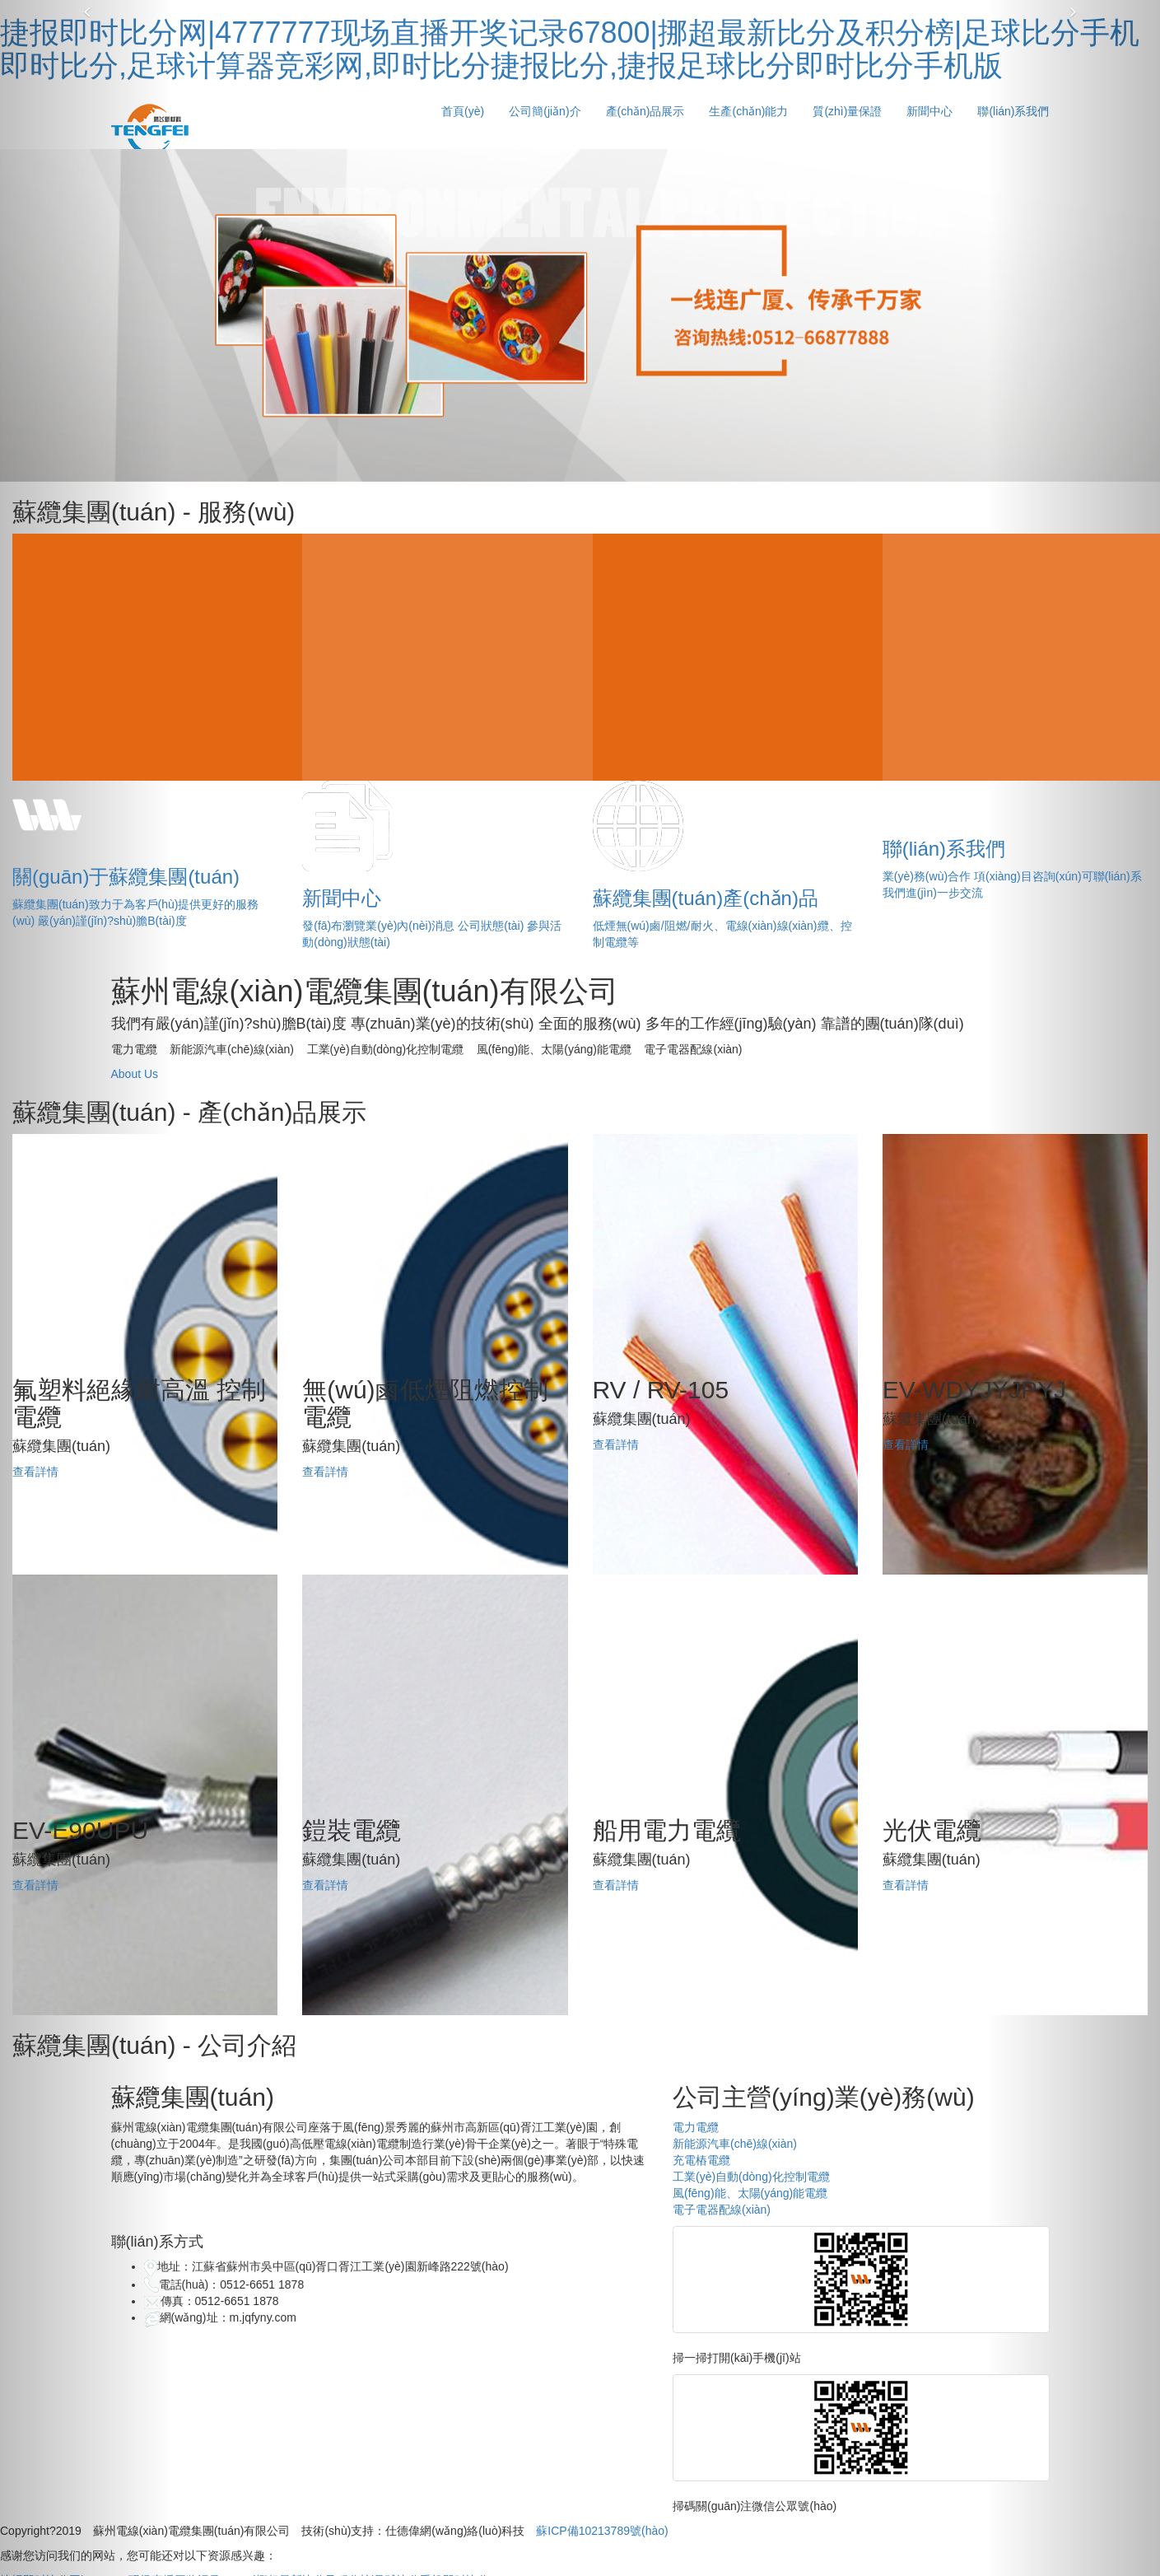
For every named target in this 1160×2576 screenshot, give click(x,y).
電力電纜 (696, 2127)
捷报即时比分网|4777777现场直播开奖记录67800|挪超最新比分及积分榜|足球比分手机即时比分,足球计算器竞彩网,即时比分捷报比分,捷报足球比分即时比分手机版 (569, 49)
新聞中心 (929, 111)
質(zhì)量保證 (847, 111)
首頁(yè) (462, 111)
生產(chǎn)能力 (748, 111)
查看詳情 (35, 1471)
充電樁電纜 (701, 2160)
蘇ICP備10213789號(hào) (602, 2530)
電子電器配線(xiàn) (722, 2209)
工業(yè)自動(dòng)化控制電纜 (751, 2176)
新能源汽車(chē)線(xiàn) (735, 2143)
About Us (135, 1073)
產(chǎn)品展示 (645, 111)
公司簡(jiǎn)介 (544, 111)
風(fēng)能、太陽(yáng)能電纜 (750, 2193)
